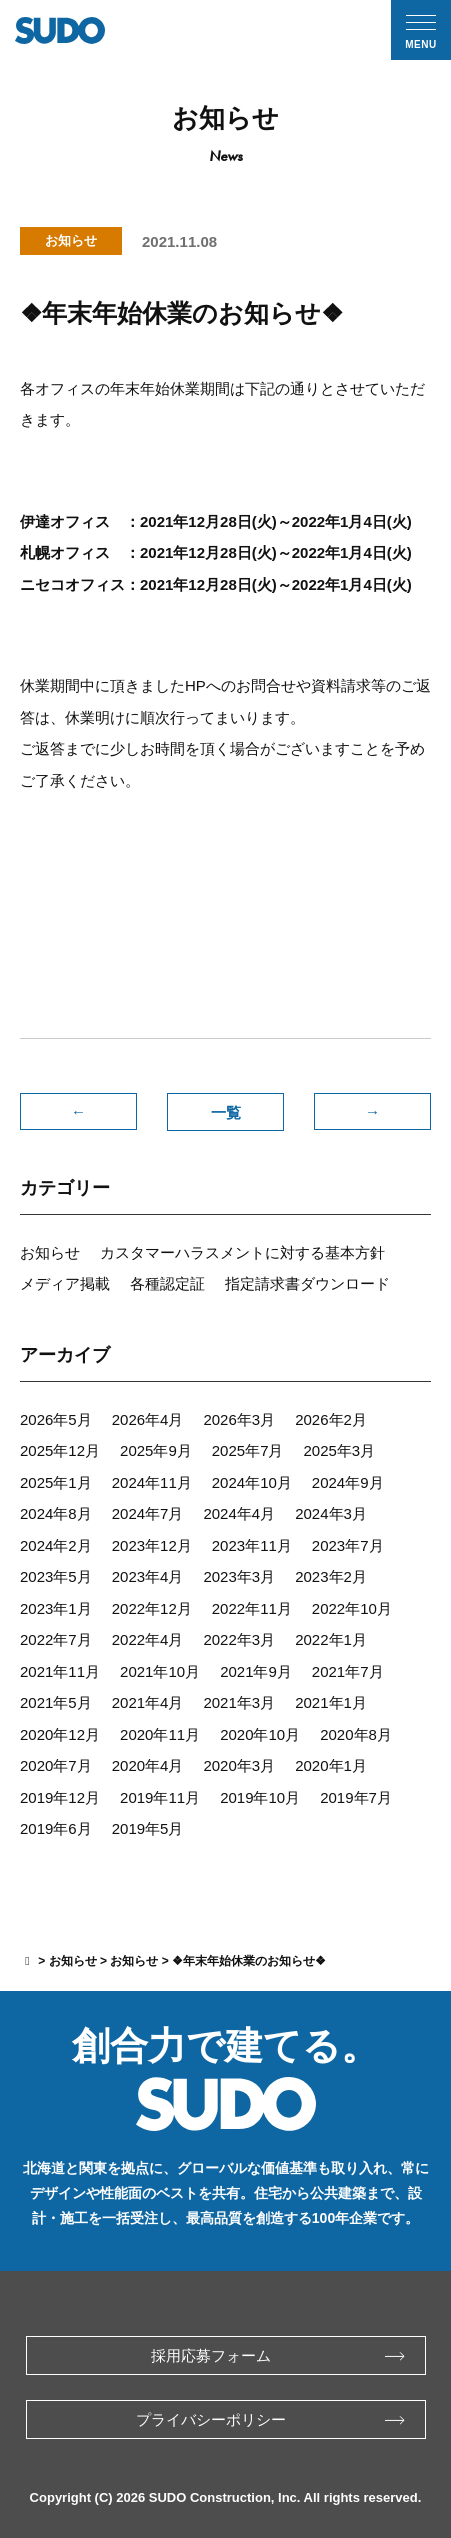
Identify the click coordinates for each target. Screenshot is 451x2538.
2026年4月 (148, 1419)
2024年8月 (56, 1513)
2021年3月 (239, 1702)
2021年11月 (60, 1671)
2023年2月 (331, 1576)
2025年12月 (60, 1450)
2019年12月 (60, 1797)
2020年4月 (148, 1765)
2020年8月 (356, 1734)
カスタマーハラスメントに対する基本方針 (242, 1252)
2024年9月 (348, 1482)
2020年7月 (56, 1765)
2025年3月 (340, 1450)
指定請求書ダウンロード (307, 1283)
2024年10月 (252, 1482)
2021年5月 (56, 1702)
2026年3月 (239, 1419)
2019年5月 (148, 1828)
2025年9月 (156, 1450)
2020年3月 (239, 1765)
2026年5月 (56, 1419)
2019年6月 (56, 1828)
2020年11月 (160, 1734)
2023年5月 (56, 1576)
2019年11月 (160, 1797)
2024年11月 (152, 1482)
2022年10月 (352, 1608)
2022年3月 (239, 1639)
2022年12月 (152, 1608)
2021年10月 (160, 1671)
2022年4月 (148, 1639)
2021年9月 (256, 1671)
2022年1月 (331, 1639)
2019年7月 (356, 1797)
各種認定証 (167, 1283)
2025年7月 (248, 1450)
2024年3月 (331, 1513)
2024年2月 (56, 1545)
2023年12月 (152, 1545)
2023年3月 (239, 1576)
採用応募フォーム (278, 2355)
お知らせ (50, 1252)
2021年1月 (331, 1702)
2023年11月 (252, 1545)
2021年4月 (148, 1702)
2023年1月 (56, 1608)
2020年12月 (60, 1734)
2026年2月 (331, 1419)
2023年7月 (348, 1545)
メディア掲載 (65, 1283)
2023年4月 (148, 1576)
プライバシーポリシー (270, 2419)
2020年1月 (331, 1765)
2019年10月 (260, 1797)
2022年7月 (56, 1639)
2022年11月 (252, 1608)
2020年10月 (260, 1734)
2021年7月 (348, 1671)
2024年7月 (148, 1513)
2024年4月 (239, 1513)
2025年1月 (56, 1482)
